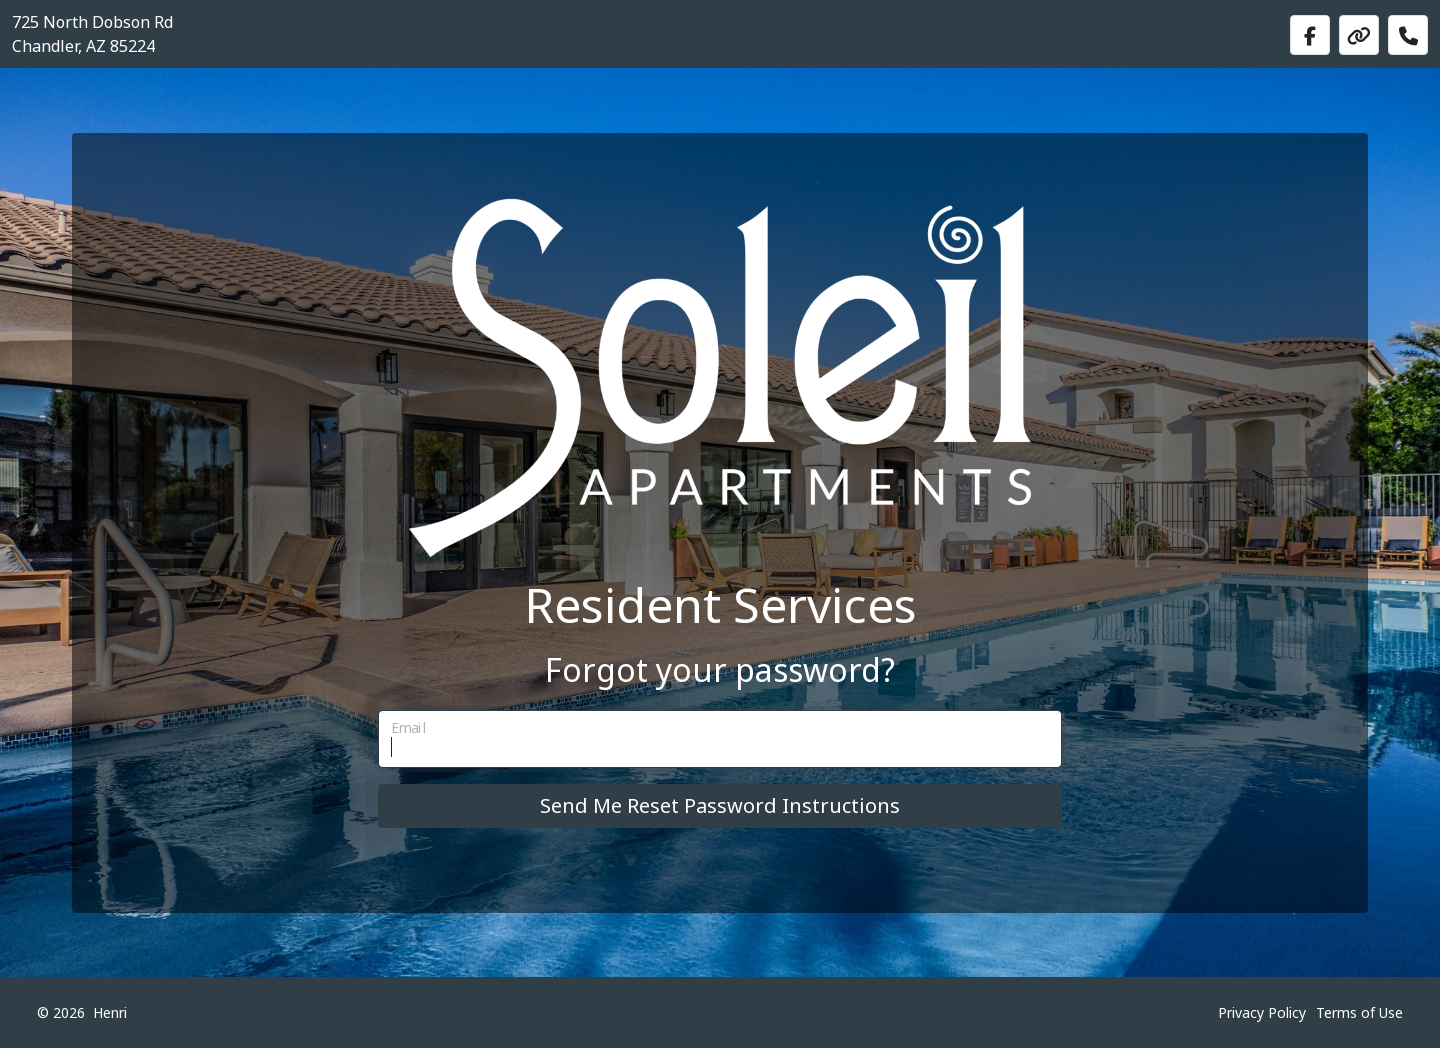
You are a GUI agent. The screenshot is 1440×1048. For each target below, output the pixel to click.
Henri (110, 1012)
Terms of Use (1359, 1012)
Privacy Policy (1262, 1012)
